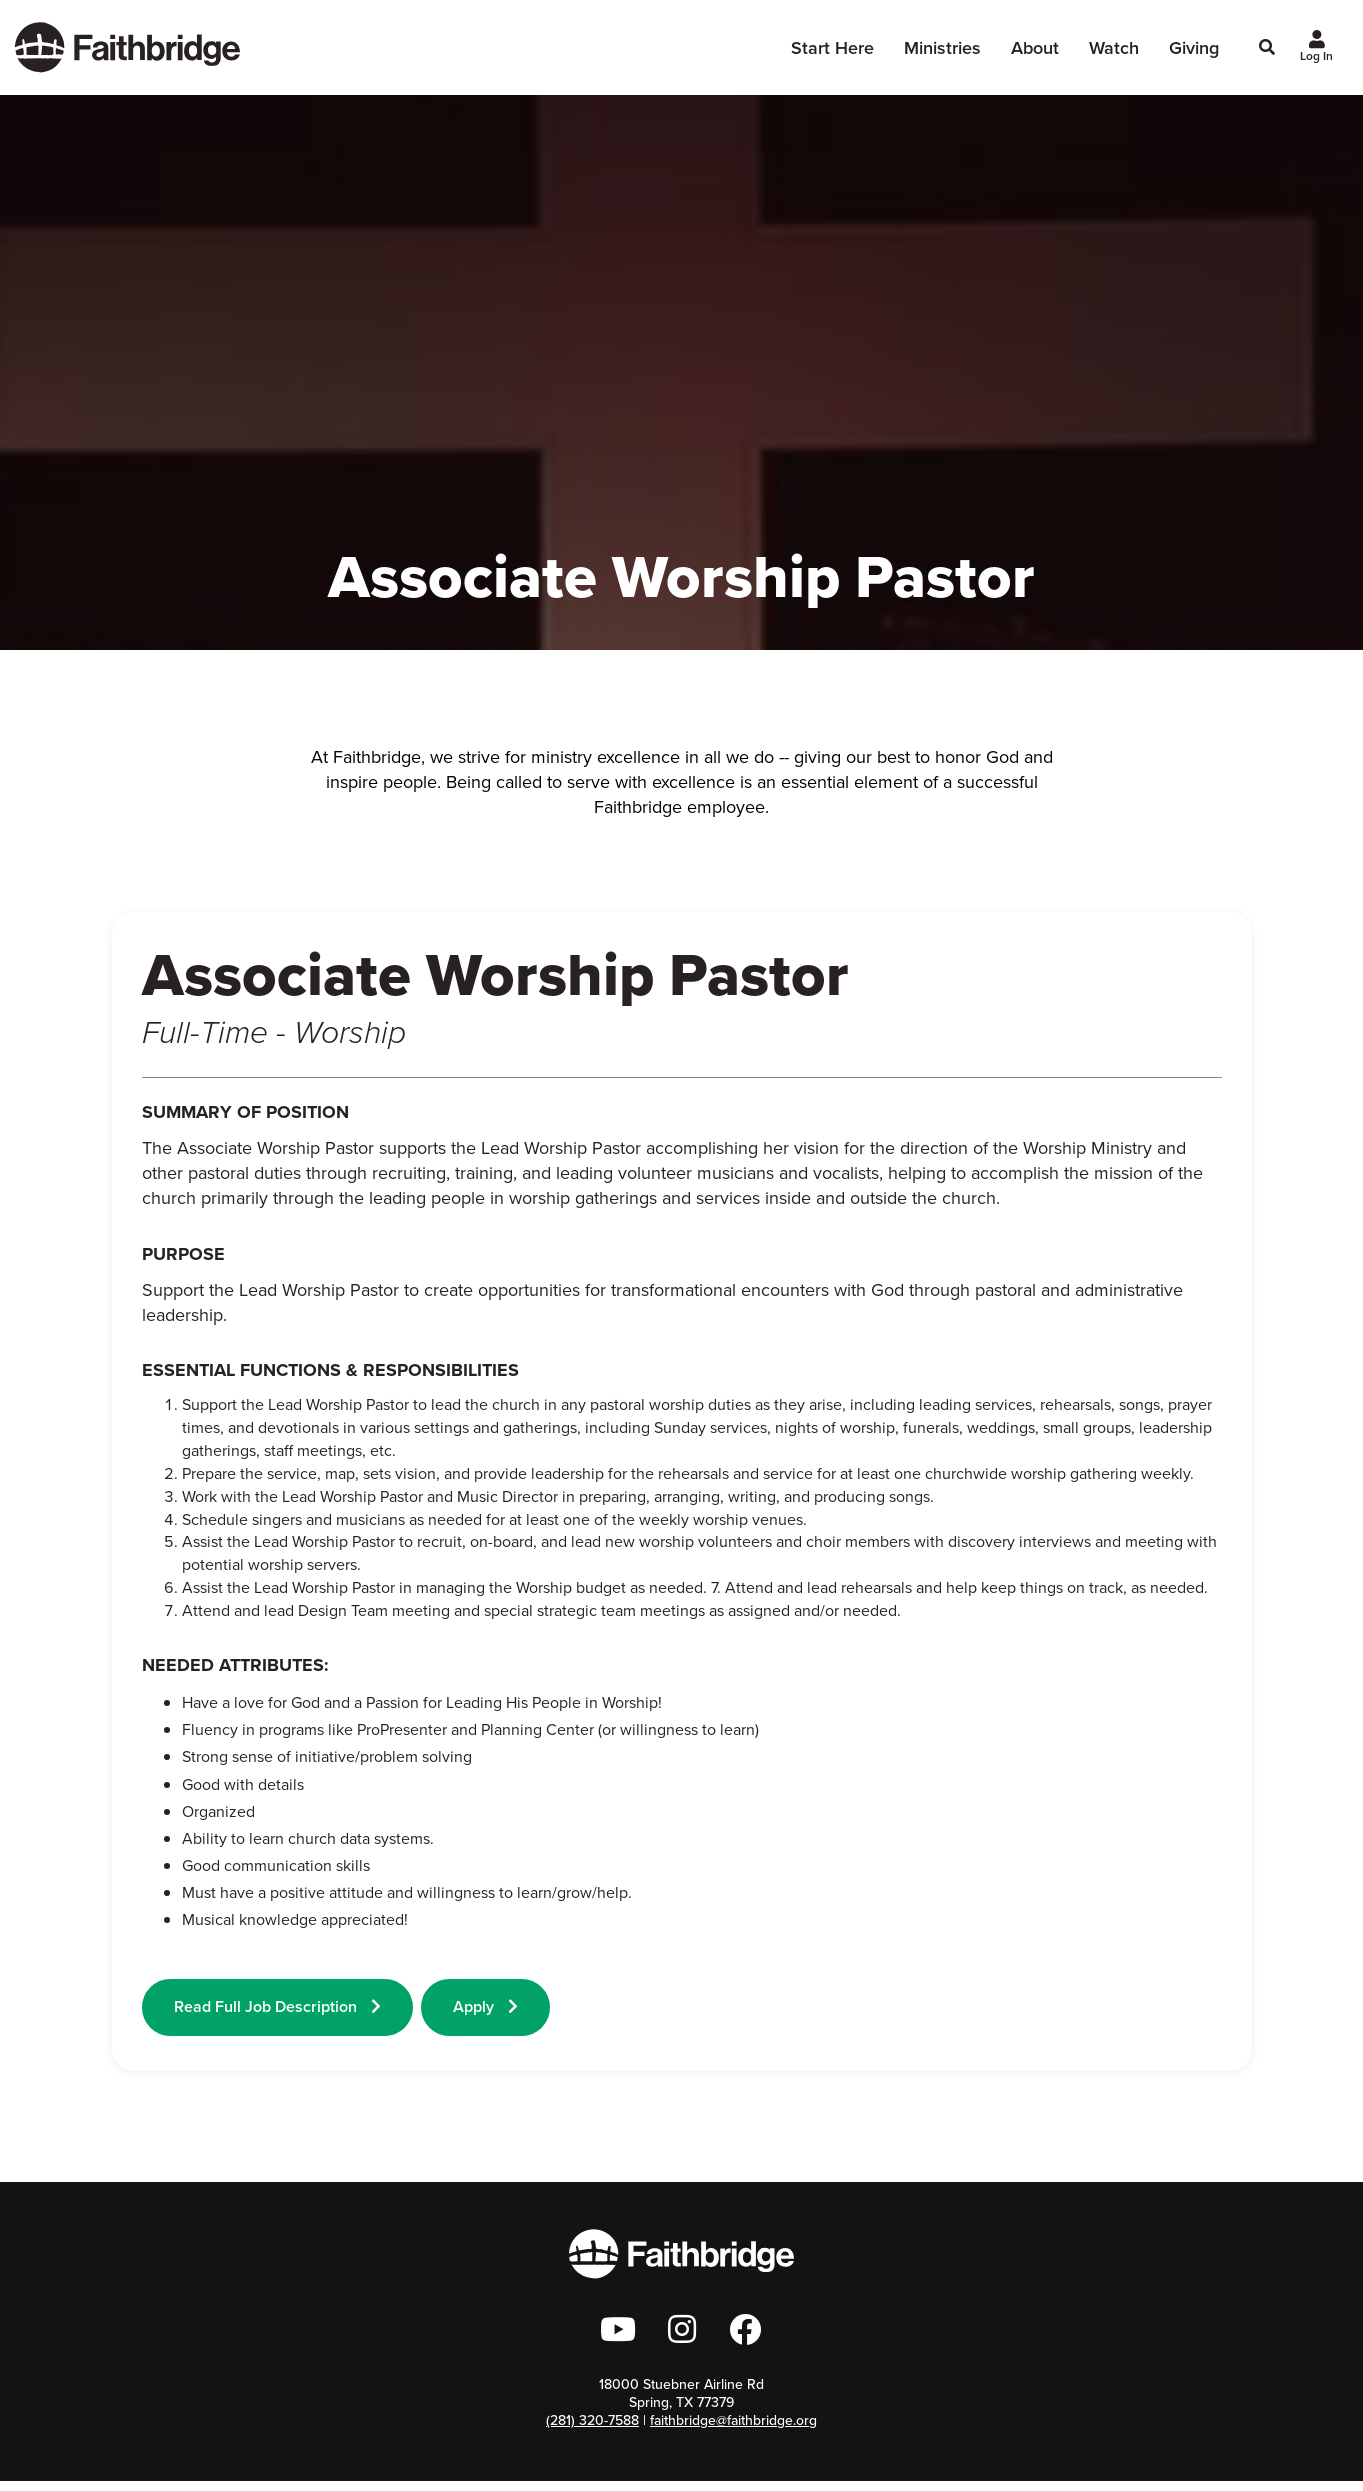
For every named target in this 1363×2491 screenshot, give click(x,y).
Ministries (942, 59)
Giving (1194, 53)
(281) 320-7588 (592, 2430)
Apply (491, 2006)
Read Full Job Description (277, 2006)
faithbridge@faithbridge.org (733, 2430)
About (1035, 59)
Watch (1114, 53)
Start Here (832, 59)
